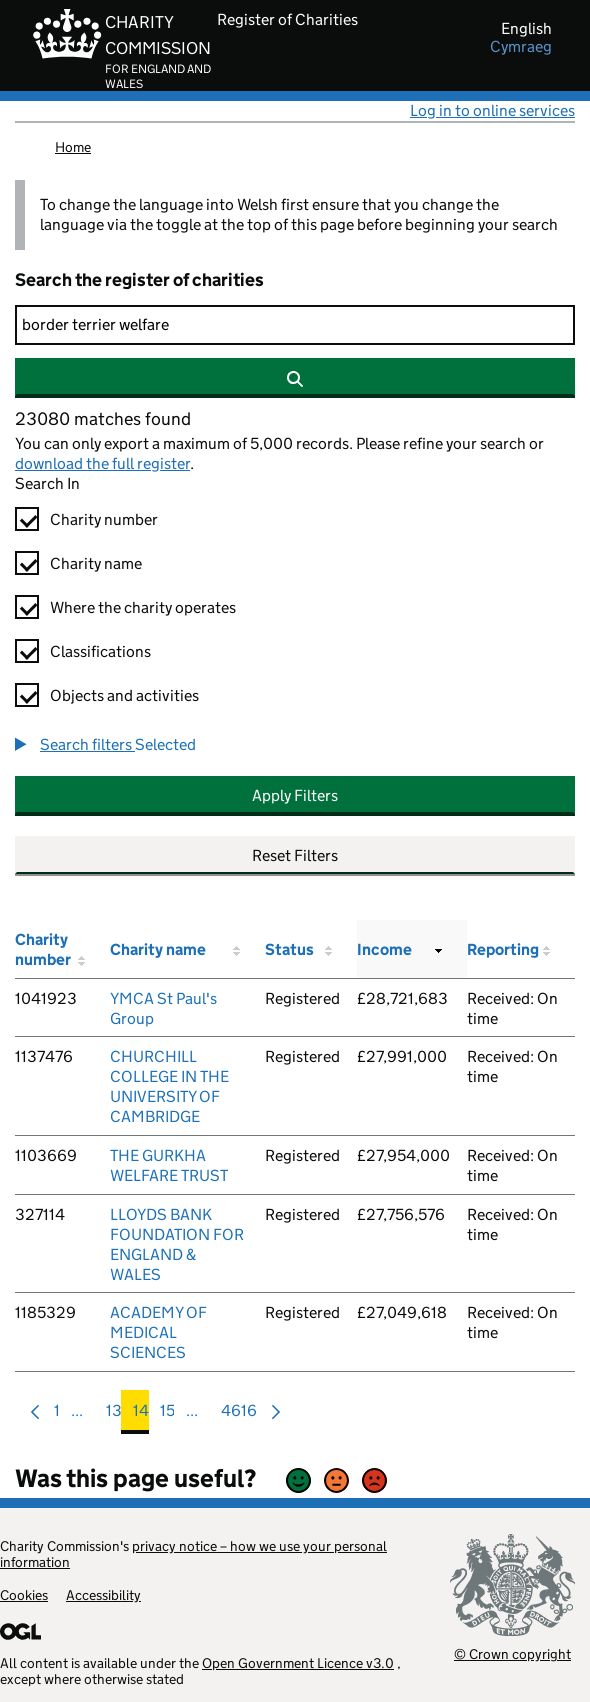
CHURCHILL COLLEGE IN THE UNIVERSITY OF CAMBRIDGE (169, 1086)
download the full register (102, 463)
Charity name (96, 563)
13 (114, 1415)
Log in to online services (492, 110)
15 (167, 1415)
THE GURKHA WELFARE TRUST (169, 1165)
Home (73, 147)
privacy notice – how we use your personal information (193, 1554)
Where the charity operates (143, 607)
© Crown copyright (512, 1653)
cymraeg (521, 47)
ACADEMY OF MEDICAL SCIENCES (158, 1332)
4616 (239, 1415)
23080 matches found (103, 419)
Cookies (24, 1595)
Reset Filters (295, 855)
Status (289, 949)
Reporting (503, 949)
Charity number (104, 519)
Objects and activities (124, 695)
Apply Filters (295, 795)
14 (141, 1415)
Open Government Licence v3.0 (298, 1663)
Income (384, 949)
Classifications (100, 651)
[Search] (295, 325)
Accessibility (103, 1595)
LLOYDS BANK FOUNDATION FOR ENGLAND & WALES (177, 1244)
